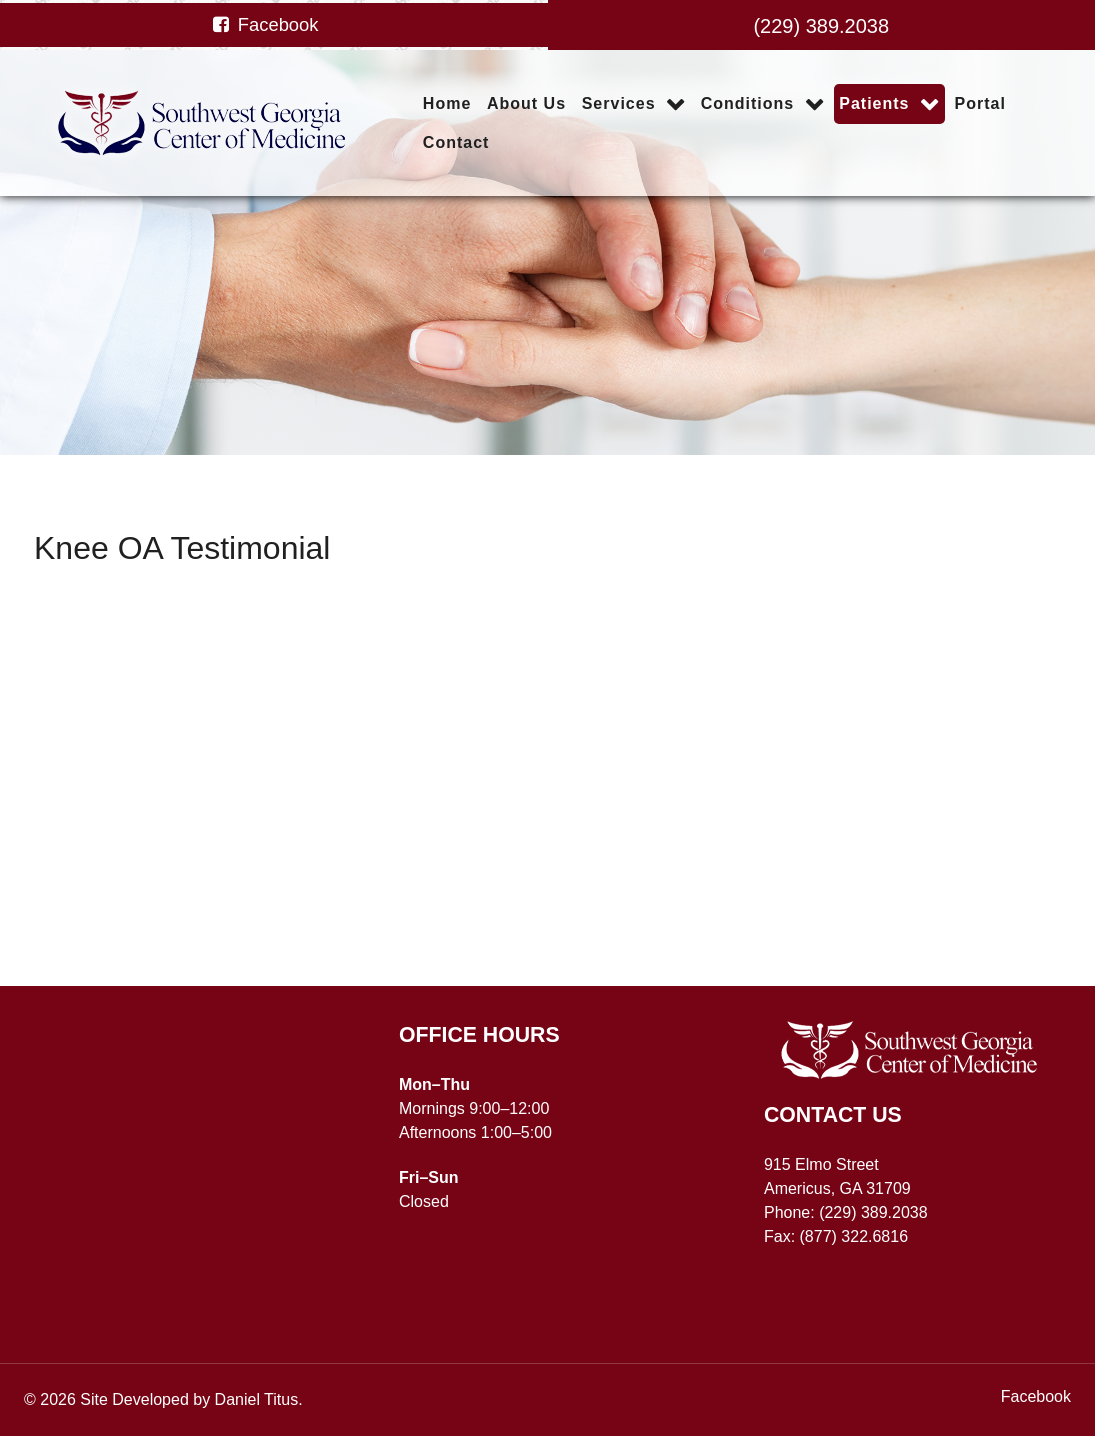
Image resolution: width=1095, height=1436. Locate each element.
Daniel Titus (257, 1399)
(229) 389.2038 (821, 26)
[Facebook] (264, 24)
